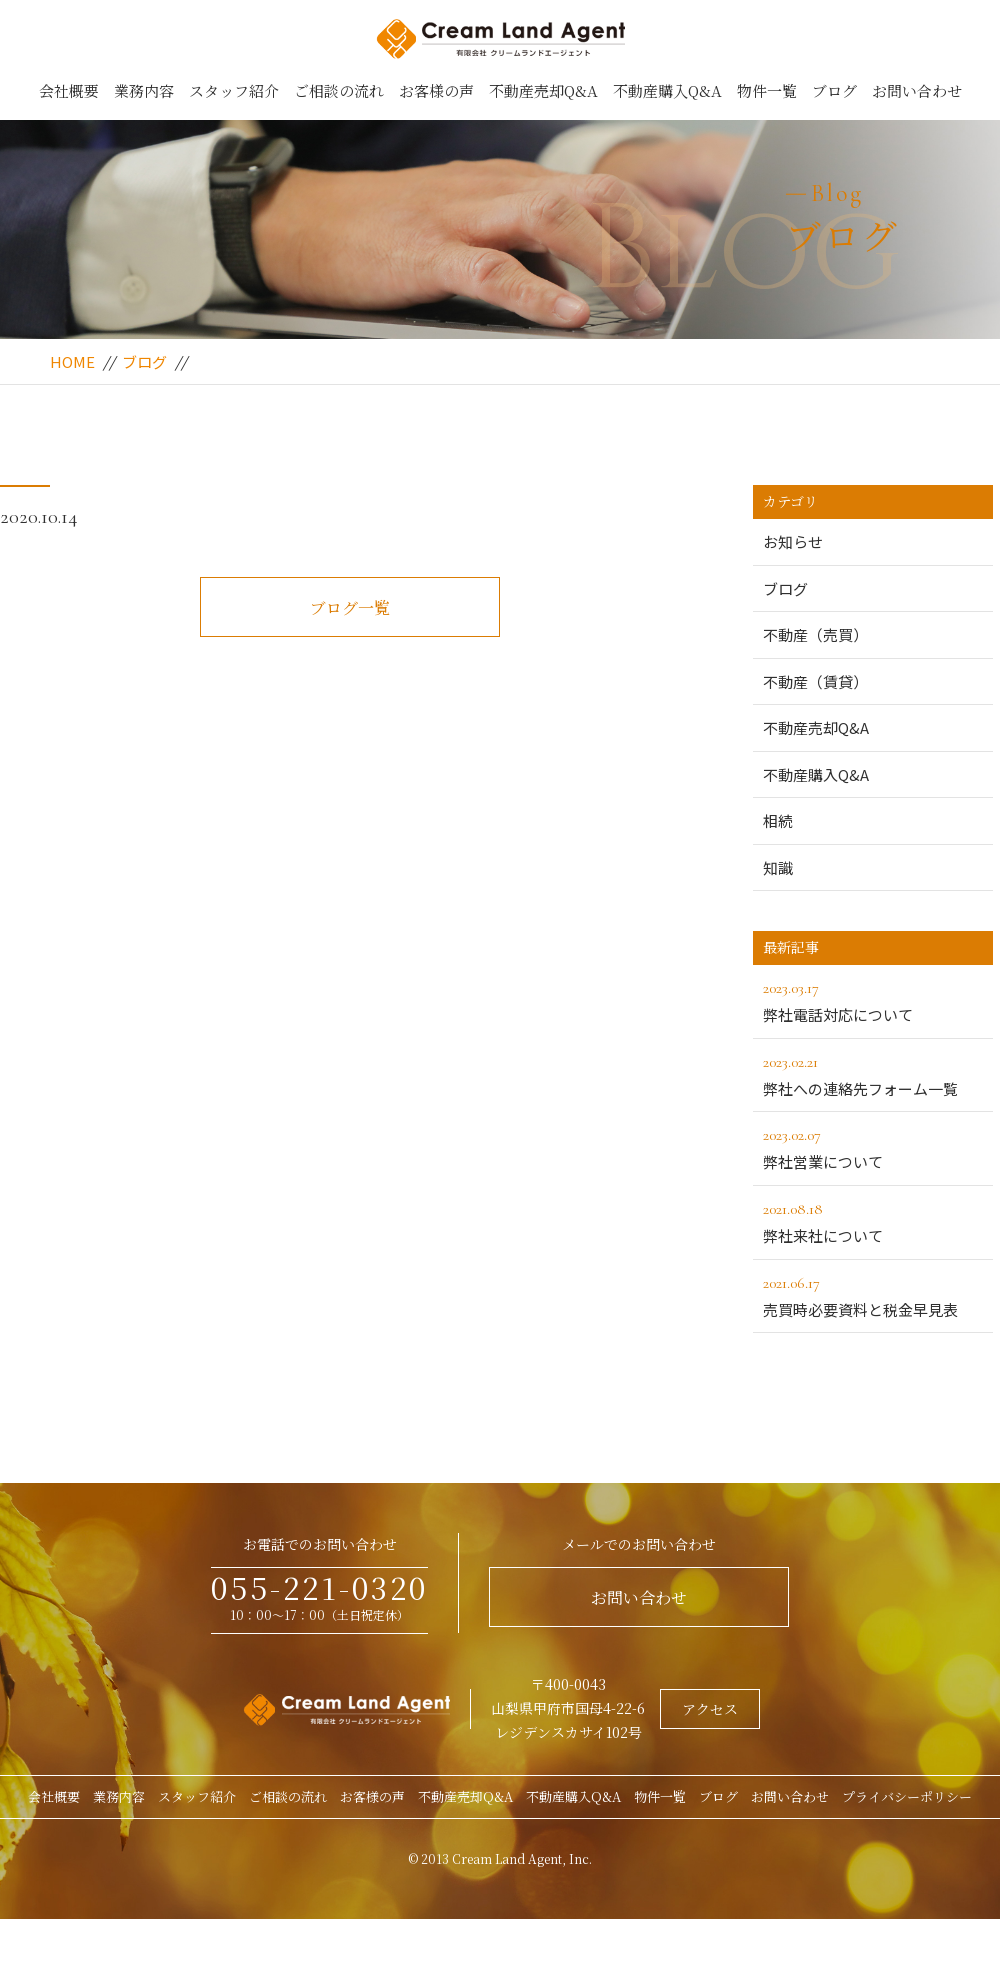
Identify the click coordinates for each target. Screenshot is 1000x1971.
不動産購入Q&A (667, 90)
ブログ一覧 (350, 607)
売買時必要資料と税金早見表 (873, 1295)
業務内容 (144, 90)
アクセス (710, 1709)
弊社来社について (873, 1221)
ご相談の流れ (339, 90)
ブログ (834, 90)
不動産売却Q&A (543, 90)
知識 (778, 867)
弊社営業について (873, 1147)
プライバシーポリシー (907, 1796)
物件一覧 (767, 90)
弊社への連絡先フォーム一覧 (873, 1074)
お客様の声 (436, 90)
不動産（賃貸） (815, 681)
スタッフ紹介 (234, 90)
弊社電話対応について (873, 1000)
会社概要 (69, 90)
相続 (778, 820)
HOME (72, 361)
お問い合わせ (917, 90)
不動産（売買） (815, 634)
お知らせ (793, 541)
